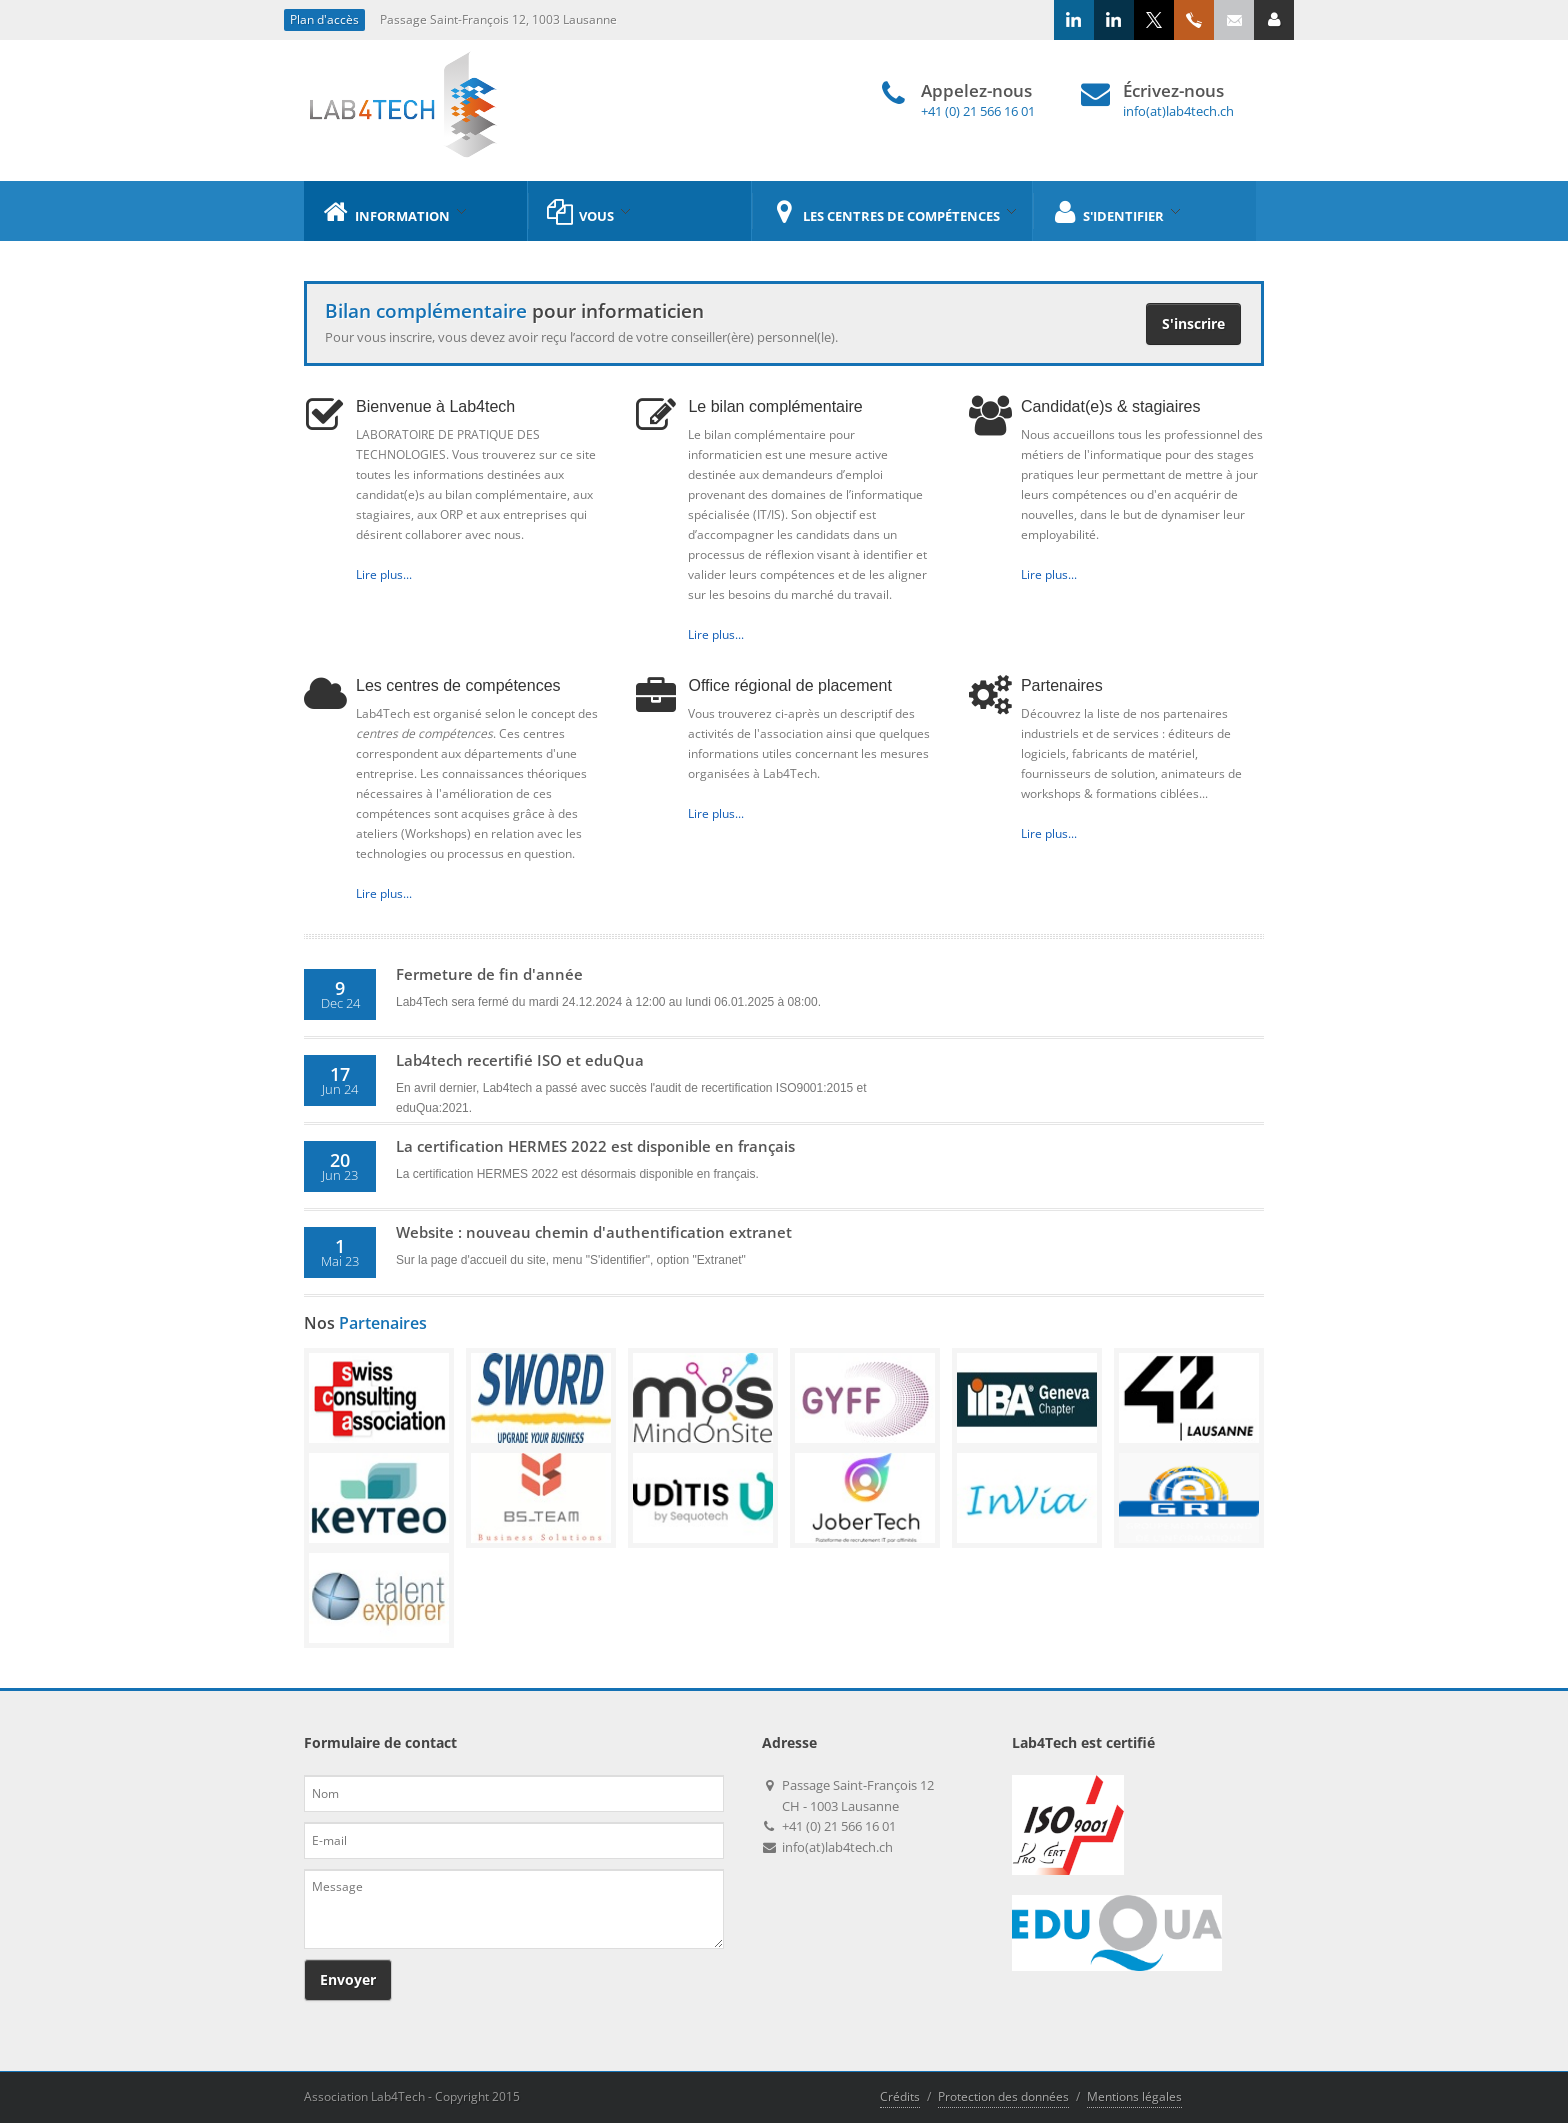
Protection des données (1003, 2096)
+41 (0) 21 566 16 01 (978, 111)
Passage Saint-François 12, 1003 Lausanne (498, 19)
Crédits (900, 2096)
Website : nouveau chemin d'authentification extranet (594, 1232)
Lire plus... (384, 574)
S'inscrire (1193, 323)
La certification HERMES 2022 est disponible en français (595, 1146)
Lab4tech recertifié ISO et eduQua (520, 1060)
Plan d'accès (324, 19)
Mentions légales (1134, 2096)
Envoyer (348, 1979)
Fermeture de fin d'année (489, 974)
